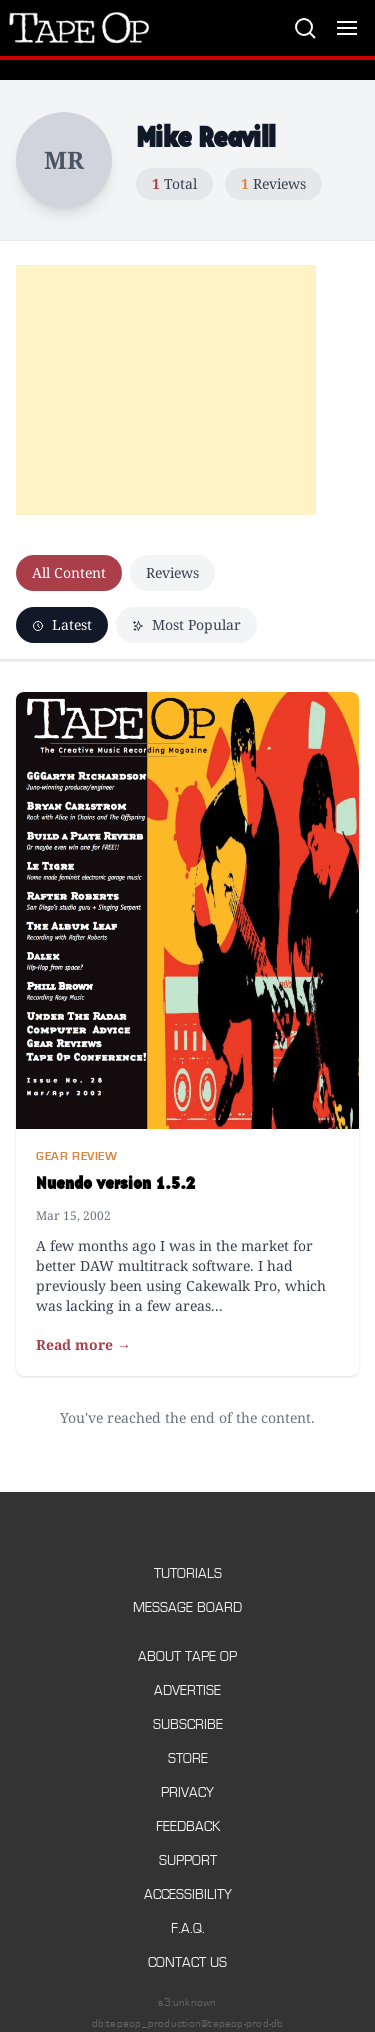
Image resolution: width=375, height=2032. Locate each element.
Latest (62, 624)
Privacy (187, 1792)
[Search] (305, 28)
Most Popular (186, 624)
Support (188, 1860)
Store (188, 1758)
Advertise (187, 1690)
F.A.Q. (188, 1928)
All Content (69, 572)
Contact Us (187, 1962)
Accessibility (188, 1894)
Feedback (188, 1826)
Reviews (172, 572)
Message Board (187, 1607)
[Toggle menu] (347, 28)
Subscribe (188, 1724)
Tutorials (188, 1573)
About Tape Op (187, 1656)
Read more (83, 1345)
